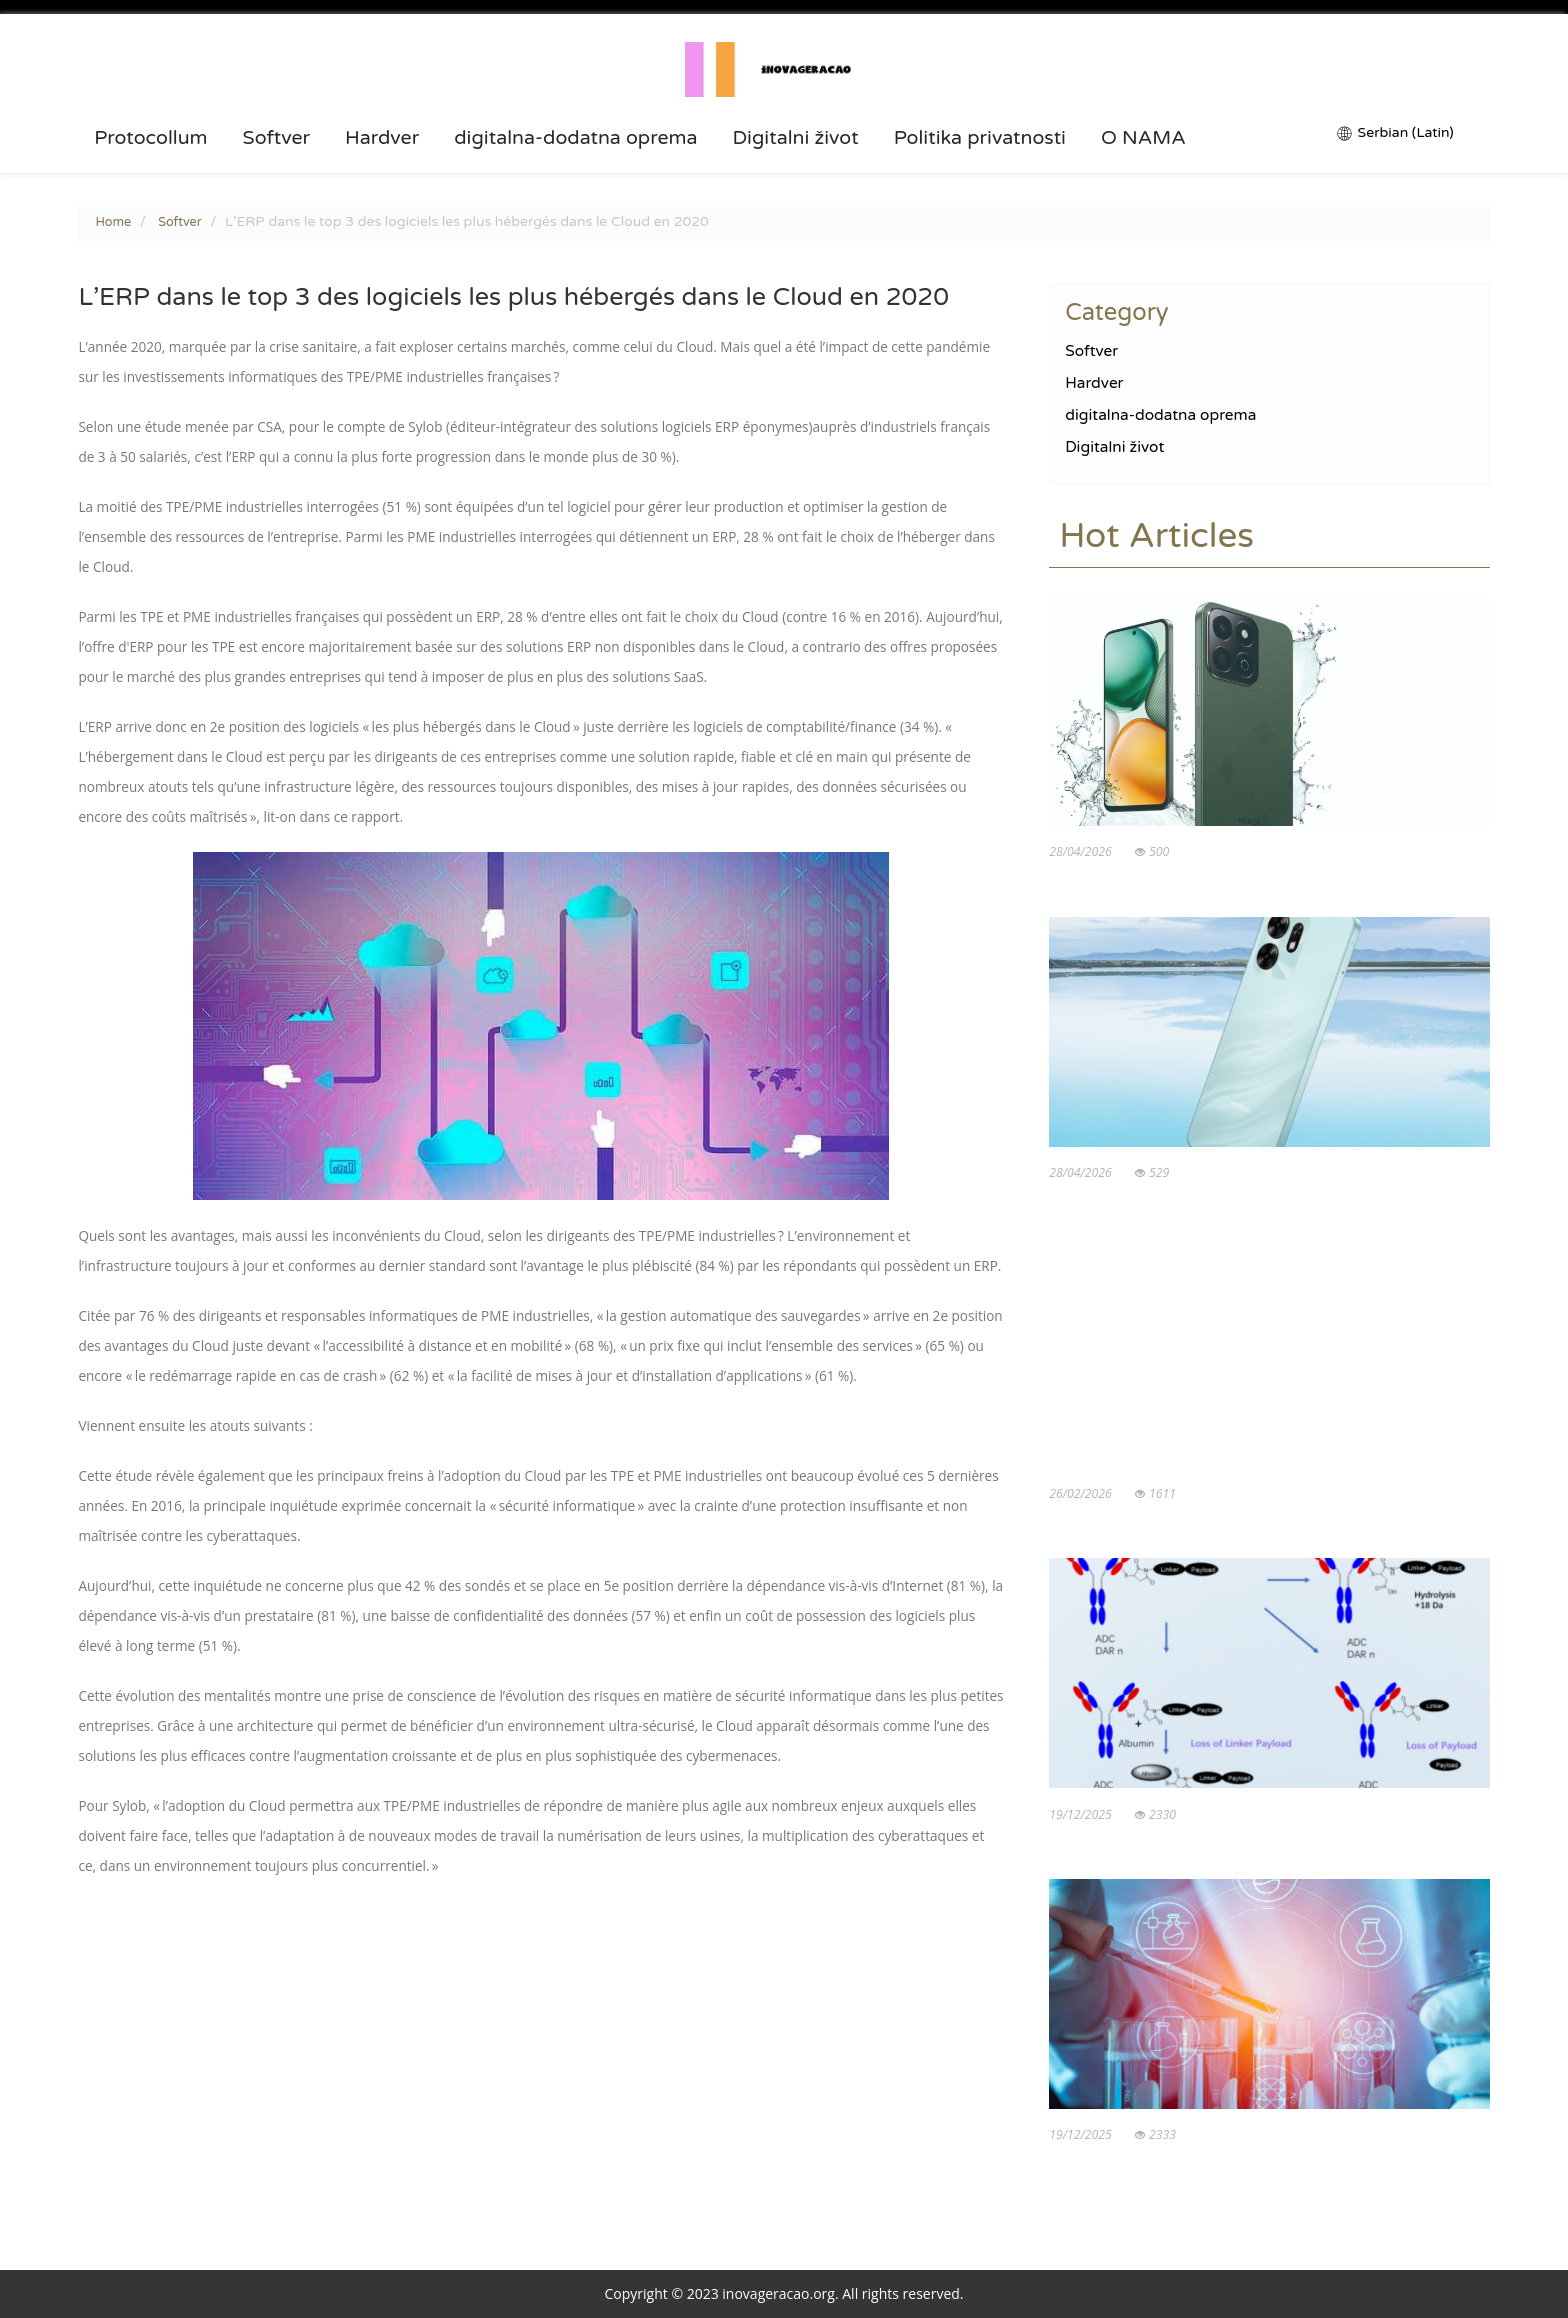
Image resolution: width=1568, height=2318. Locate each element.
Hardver (382, 138)
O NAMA (1143, 138)
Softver (276, 138)
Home (113, 222)
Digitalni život (796, 138)
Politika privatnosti (980, 138)
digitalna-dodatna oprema (575, 138)
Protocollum (150, 138)
